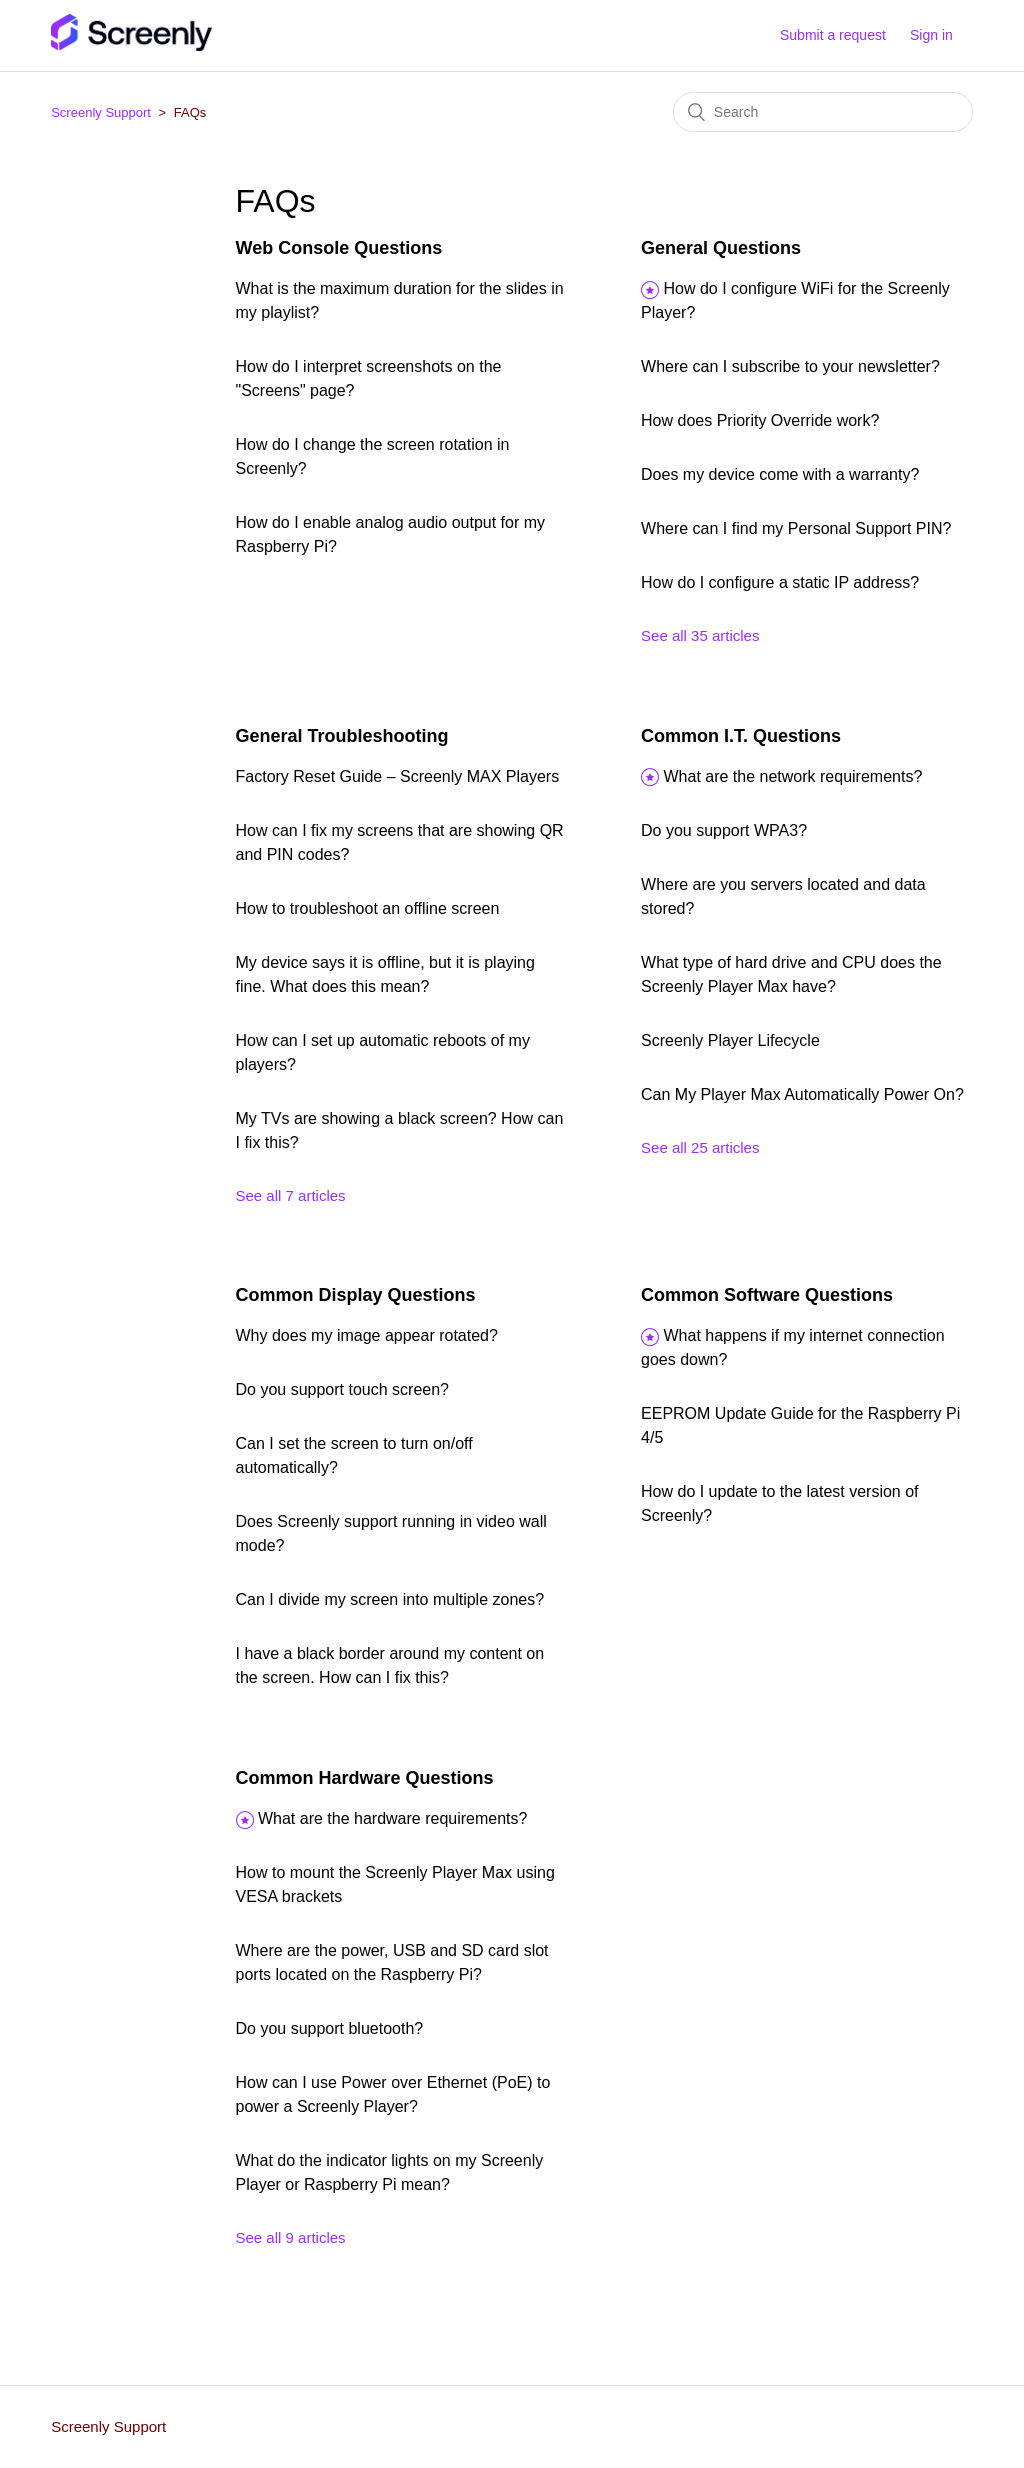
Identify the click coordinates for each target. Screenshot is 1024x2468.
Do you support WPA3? (724, 830)
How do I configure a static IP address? (780, 582)
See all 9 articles (291, 2237)
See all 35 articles (700, 635)
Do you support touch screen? (342, 1389)
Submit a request (833, 35)
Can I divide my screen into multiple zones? (390, 1599)
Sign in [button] (931, 35)
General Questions (721, 248)
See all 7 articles (291, 1195)
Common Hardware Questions (365, 1778)
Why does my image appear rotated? (367, 1335)
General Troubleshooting (342, 736)
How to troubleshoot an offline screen (368, 908)
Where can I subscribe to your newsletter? (790, 366)
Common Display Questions (356, 1295)
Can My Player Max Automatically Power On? (802, 1094)
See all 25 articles (700, 1147)
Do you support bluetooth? (330, 2028)
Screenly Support (101, 112)
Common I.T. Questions (741, 736)
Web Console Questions (339, 248)
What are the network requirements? (792, 776)
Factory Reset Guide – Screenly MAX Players (398, 776)
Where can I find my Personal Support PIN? (796, 528)
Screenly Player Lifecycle (730, 1040)
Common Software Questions (767, 1295)
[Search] (823, 112)
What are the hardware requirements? (392, 1818)
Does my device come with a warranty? (780, 474)
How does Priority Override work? (760, 420)
